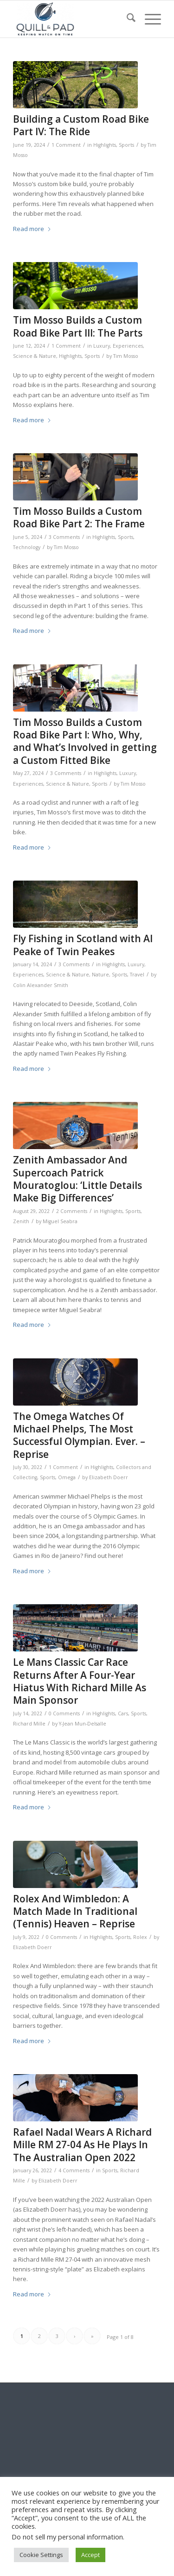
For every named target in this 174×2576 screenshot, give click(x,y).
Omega (67, 1477)
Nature (100, 974)
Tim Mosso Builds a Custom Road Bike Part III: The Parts (77, 326)
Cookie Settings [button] (41, 2555)
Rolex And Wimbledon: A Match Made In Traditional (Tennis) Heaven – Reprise (75, 1911)
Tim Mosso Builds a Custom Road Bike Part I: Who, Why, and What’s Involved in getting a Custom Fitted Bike (85, 741)
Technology (26, 547)
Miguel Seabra (60, 1221)
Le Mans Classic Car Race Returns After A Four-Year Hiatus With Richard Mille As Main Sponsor (79, 1681)
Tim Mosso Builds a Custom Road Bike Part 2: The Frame (79, 517)
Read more (32, 229)
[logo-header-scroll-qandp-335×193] (72, 19)
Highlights (104, 145)
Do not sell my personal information (67, 2536)
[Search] (126, 19)
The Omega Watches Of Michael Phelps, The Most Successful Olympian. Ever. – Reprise (79, 1435)
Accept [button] (90, 2555)
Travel (137, 974)
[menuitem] (126, 19)
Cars (123, 1713)
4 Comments (74, 2170)
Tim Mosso (125, 356)
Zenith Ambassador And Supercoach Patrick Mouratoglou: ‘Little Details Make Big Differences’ (77, 1178)
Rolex (140, 1937)
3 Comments (64, 537)
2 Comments (71, 1211)
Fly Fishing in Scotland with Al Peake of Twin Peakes (83, 944)
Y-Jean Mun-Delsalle (82, 1723)
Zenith (21, 1221)
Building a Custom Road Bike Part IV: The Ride (81, 125)
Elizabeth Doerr (108, 1477)
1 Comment (66, 145)
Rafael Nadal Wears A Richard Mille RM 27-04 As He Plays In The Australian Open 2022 (82, 2145)
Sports (126, 145)
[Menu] (148, 19)
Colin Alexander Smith (40, 985)
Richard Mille (29, 1723)
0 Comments (64, 1713)
